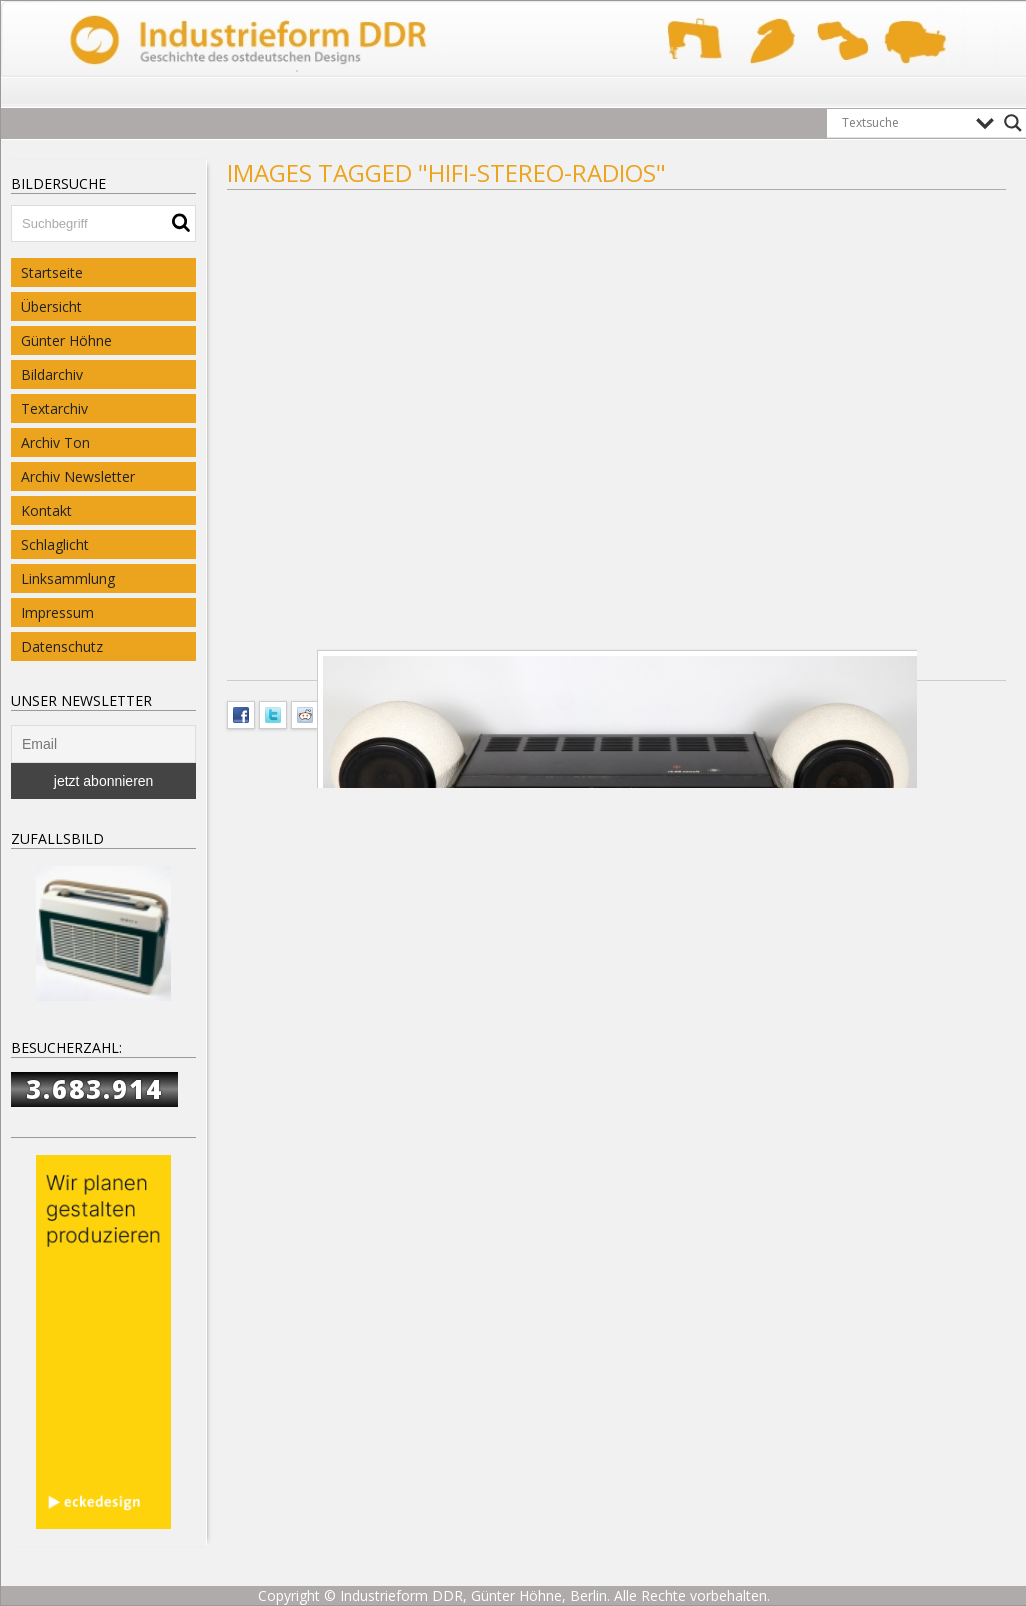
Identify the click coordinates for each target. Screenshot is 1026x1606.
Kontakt (46, 510)
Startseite (52, 272)
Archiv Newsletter (78, 476)
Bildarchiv (52, 374)
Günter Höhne (66, 340)
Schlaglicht (55, 544)
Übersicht (51, 306)
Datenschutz (62, 646)
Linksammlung (68, 578)
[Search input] (904, 123)
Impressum (57, 612)
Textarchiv (54, 408)
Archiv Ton (55, 442)
